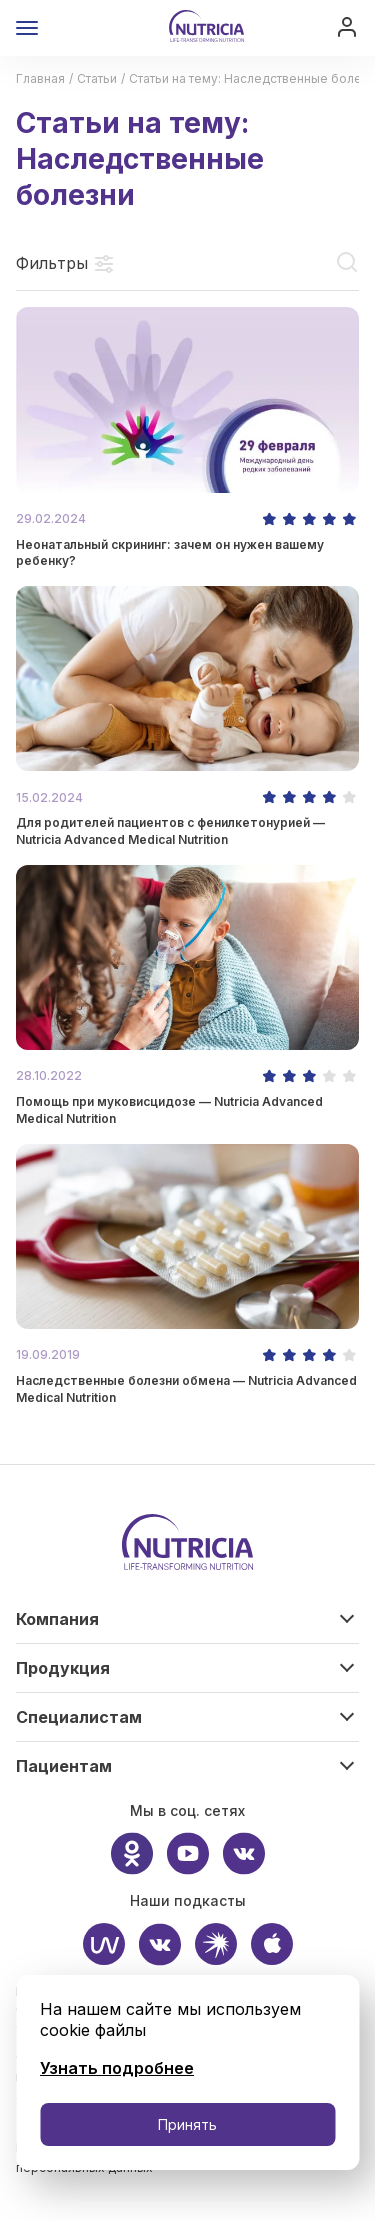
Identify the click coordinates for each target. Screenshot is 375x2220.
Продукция (63, 1668)
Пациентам (64, 1766)
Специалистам (79, 1717)
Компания (57, 1619)
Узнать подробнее (117, 2068)
